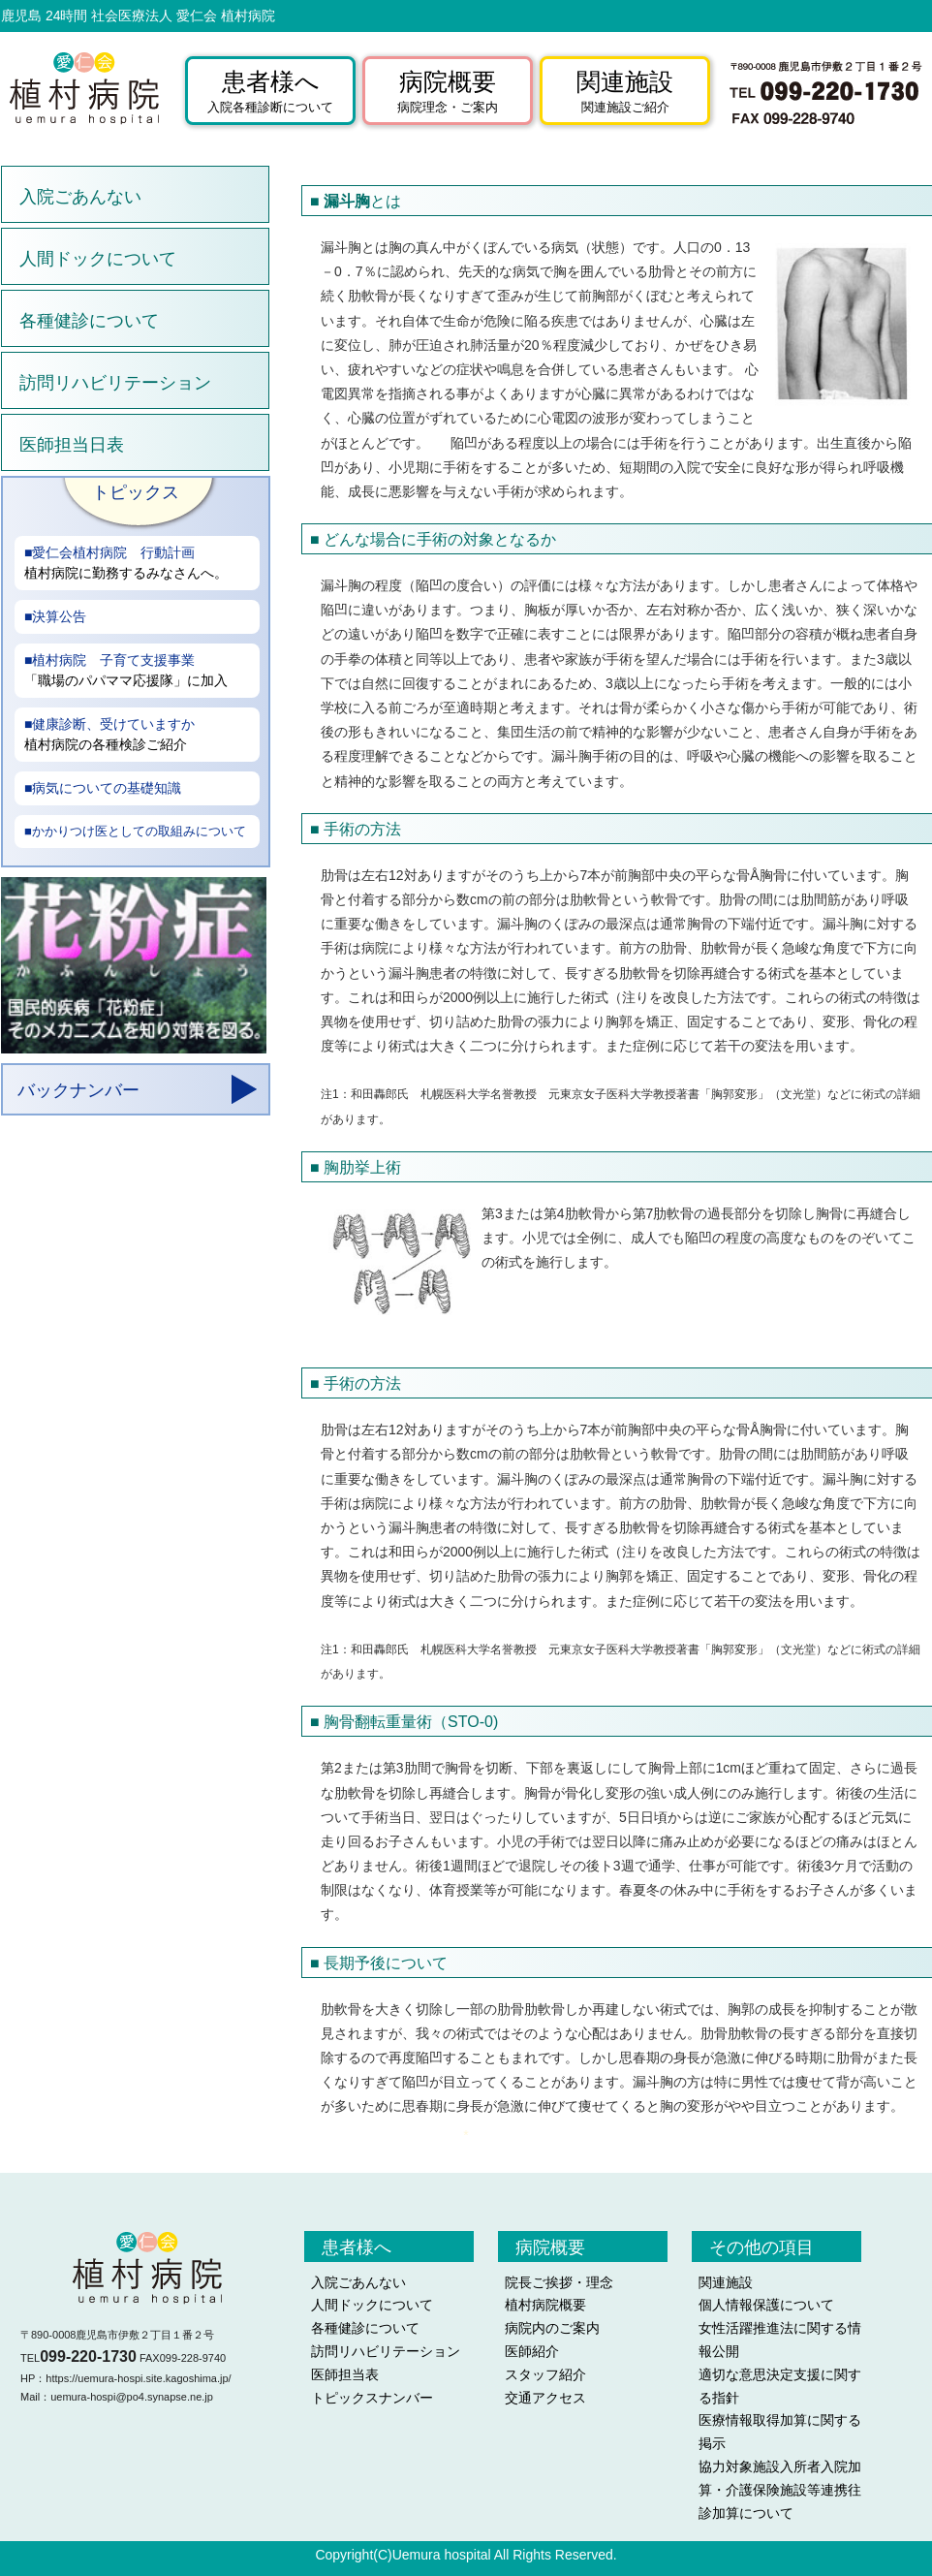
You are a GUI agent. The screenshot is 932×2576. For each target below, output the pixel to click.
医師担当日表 (71, 445)
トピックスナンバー (372, 2397)
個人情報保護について (766, 2304)
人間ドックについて (97, 258)
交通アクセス (545, 2397)
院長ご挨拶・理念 (559, 2282)
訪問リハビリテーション (115, 383)
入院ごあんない (80, 196)
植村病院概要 (545, 2304)
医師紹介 (532, 2351)
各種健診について (89, 320)
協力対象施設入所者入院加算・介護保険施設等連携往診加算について (780, 2490)
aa (136, 815)
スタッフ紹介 (545, 2374)
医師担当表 (345, 2374)
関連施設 (726, 2282)
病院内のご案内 (552, 2328)
